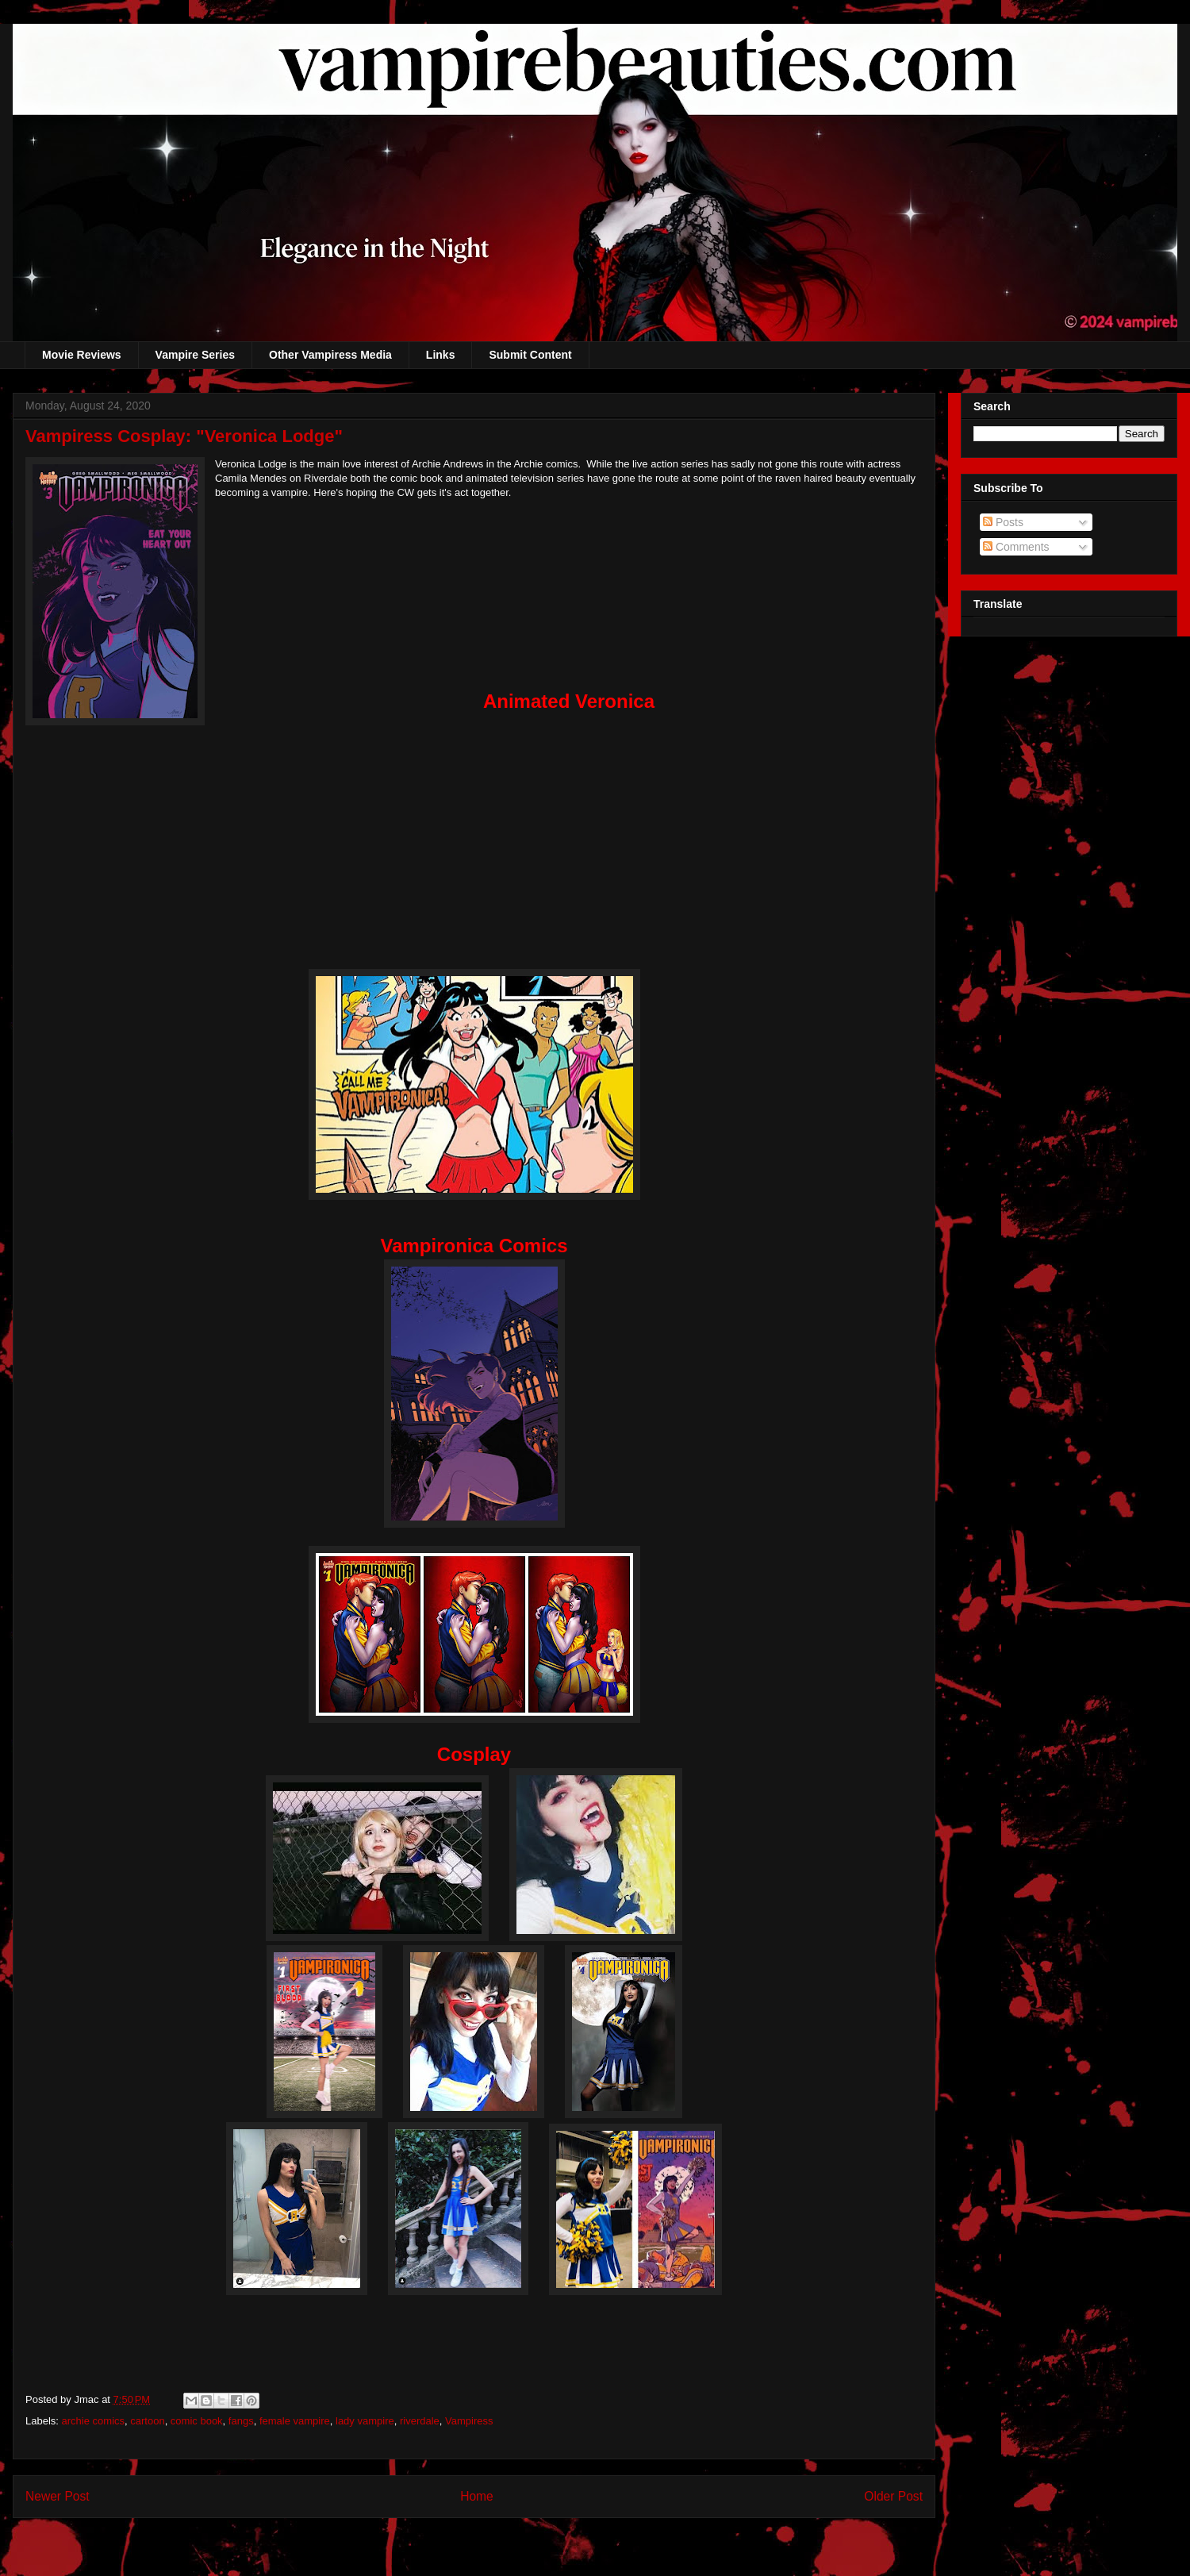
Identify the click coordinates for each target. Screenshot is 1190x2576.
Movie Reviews (81, 354)
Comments (1016, 546)
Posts (1003, 522)
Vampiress (469, 2421)
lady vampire (365, 2421)
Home (476, 2496)
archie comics (93, 2421)
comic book (197, 2421)
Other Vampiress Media (330, 354)
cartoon (147, 2421)
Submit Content (530, 354)
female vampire (294, 2421)
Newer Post (57, 2496)
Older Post (893, 2496)
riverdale (420, 2421)
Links (440, 354)
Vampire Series (195, 354)
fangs (241, 2421)
